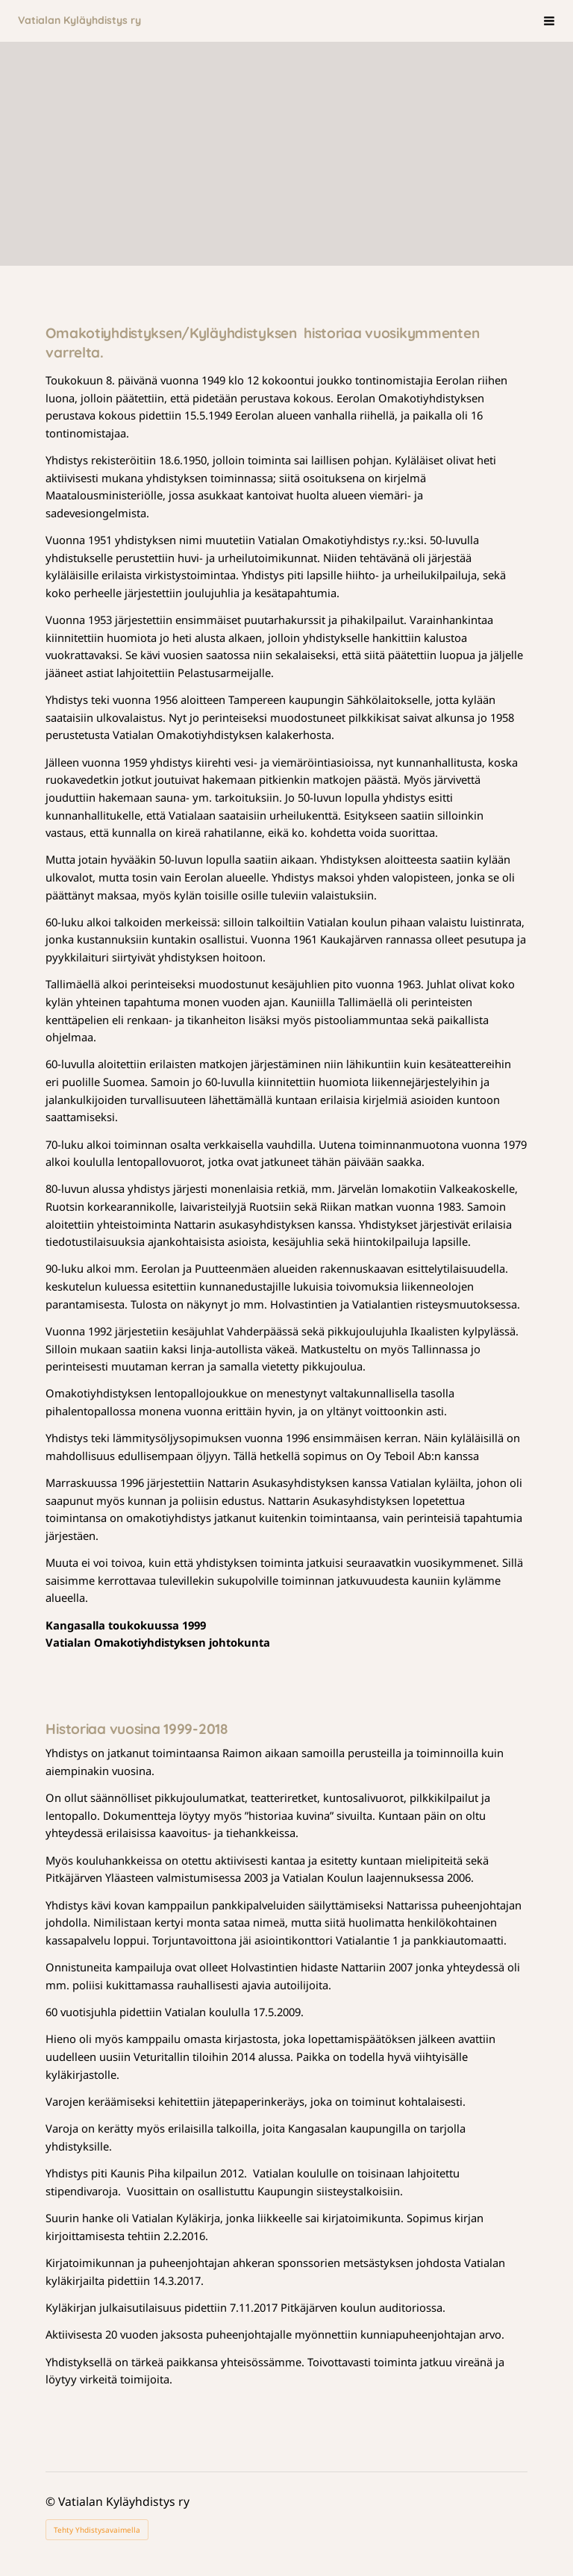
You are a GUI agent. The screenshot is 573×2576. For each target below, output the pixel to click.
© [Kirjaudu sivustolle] (52, 2501)
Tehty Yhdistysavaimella (97, 2529)
